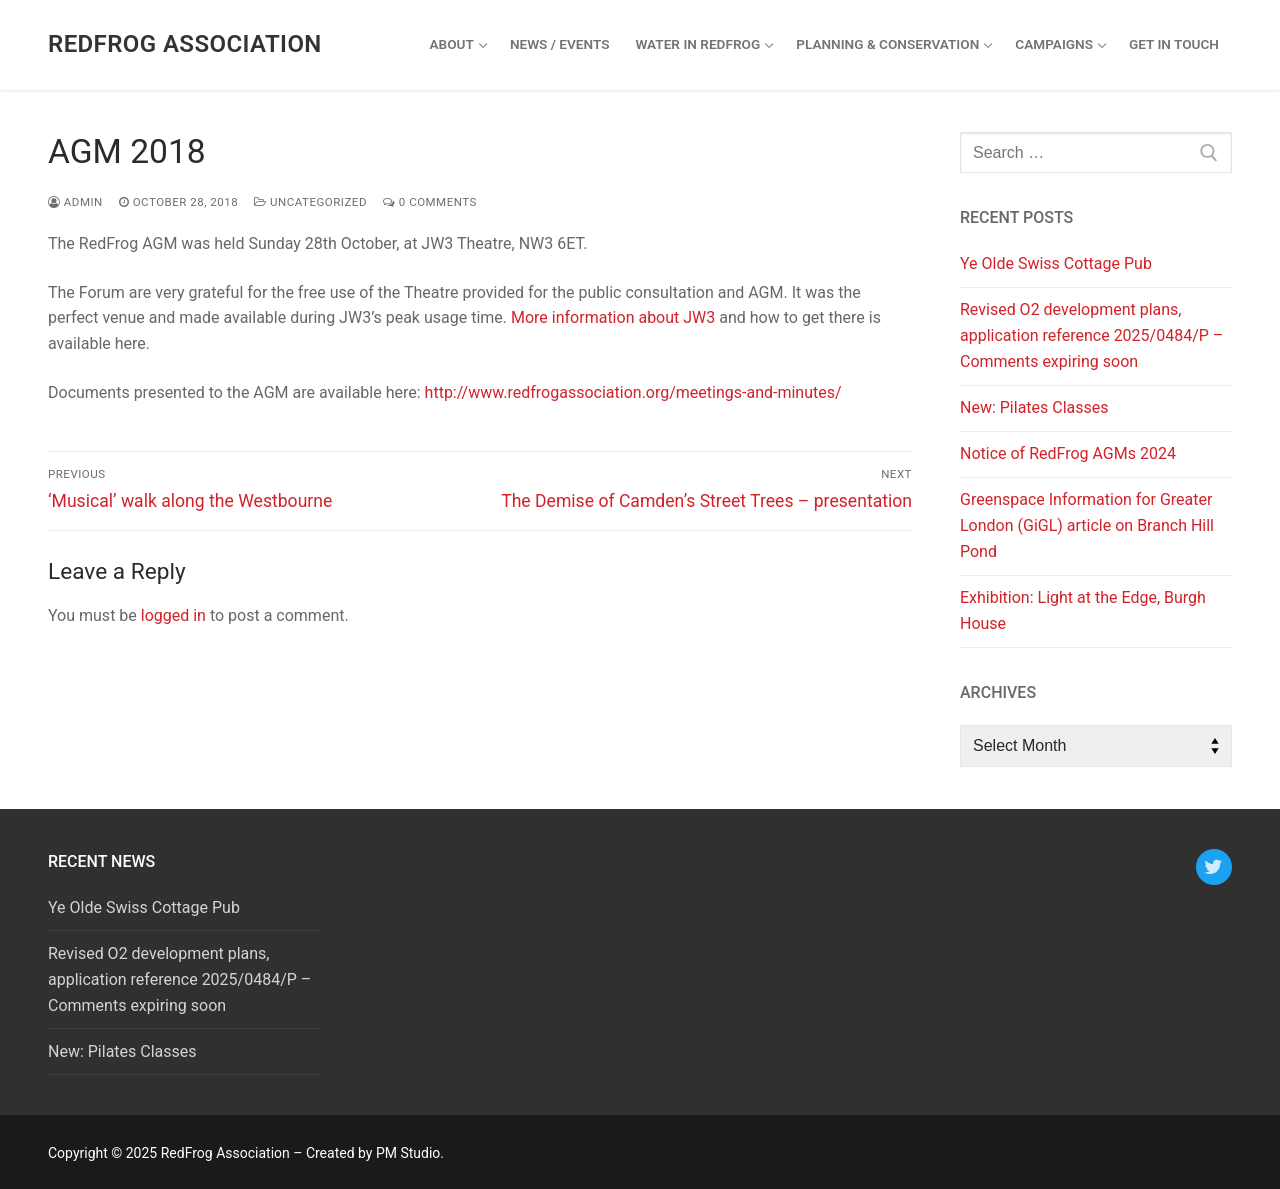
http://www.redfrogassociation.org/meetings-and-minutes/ (633, 392)
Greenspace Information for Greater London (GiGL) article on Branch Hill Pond (1087, 525)
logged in (173, 615)
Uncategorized (310, 202)
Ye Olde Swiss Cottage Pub (1056, 263)
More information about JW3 (613, 317)
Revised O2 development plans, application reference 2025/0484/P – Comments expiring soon (1091, 335)
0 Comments (430, 202)
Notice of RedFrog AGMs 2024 (1068, 453)
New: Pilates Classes (1034, 407)
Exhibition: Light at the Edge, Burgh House (1083, 610)
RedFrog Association (185, 44)
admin (75, 202)
